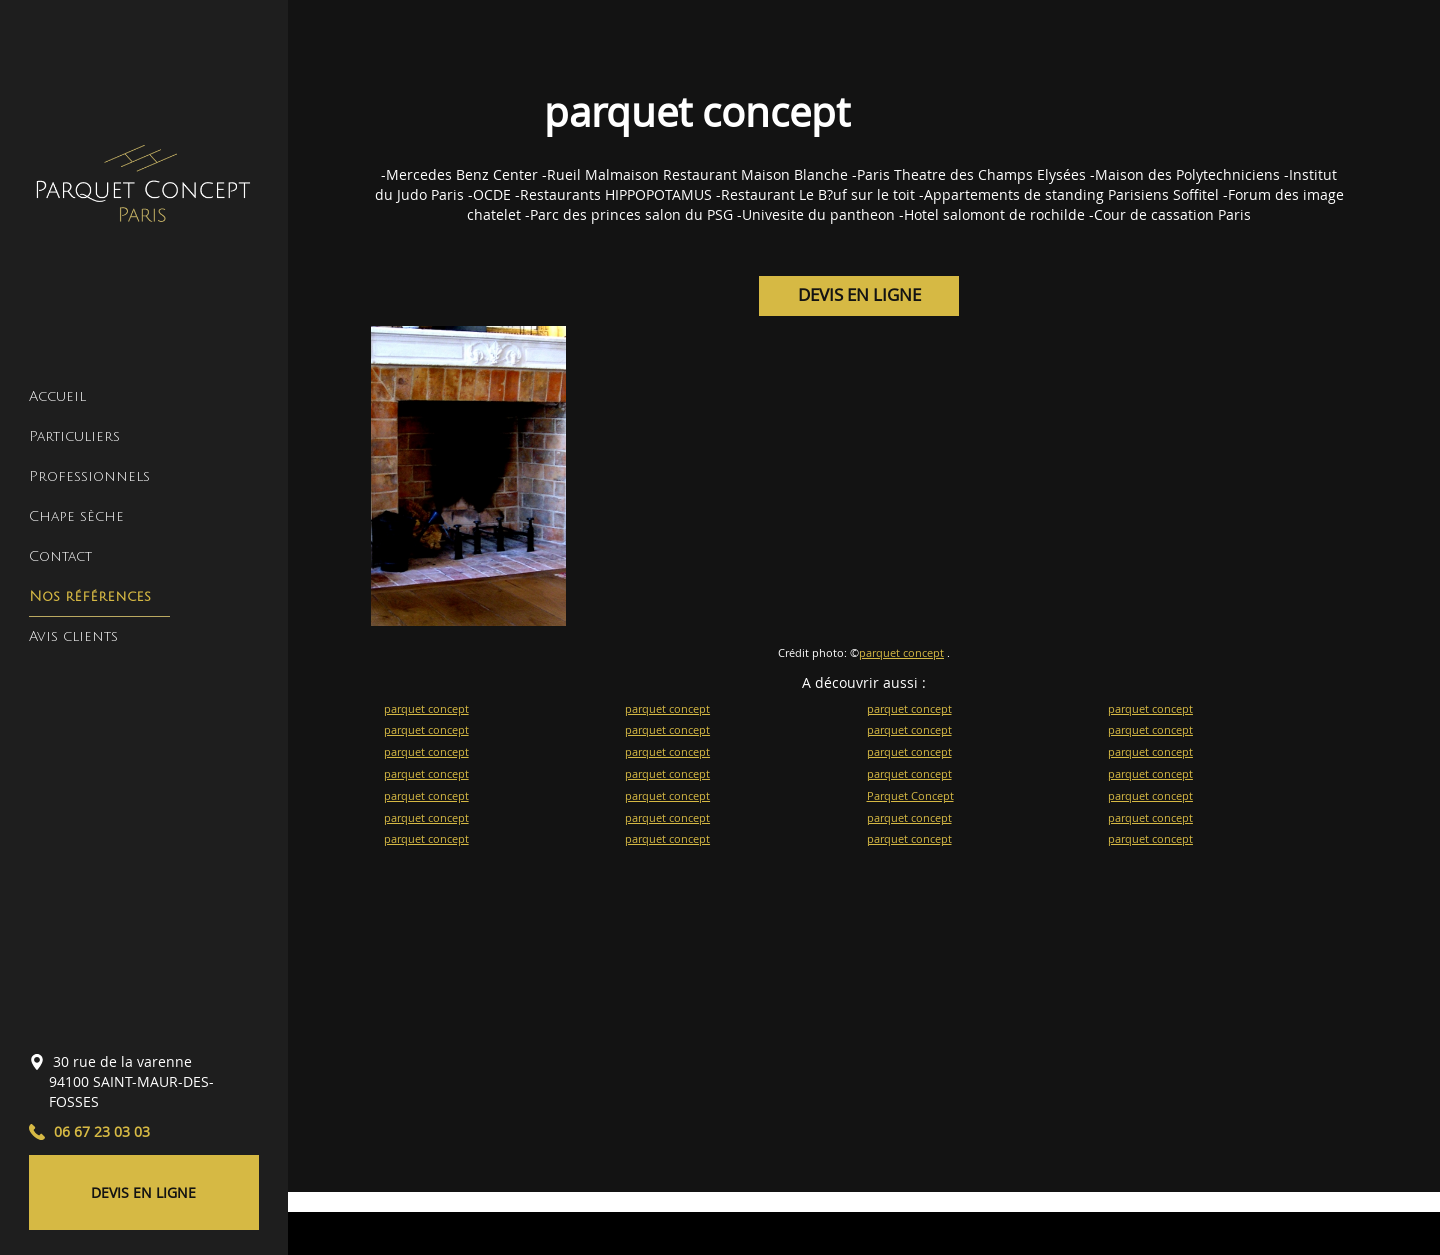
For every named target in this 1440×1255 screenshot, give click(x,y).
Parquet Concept (910, 795)
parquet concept (901, 652)
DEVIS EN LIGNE (143, 1192)
